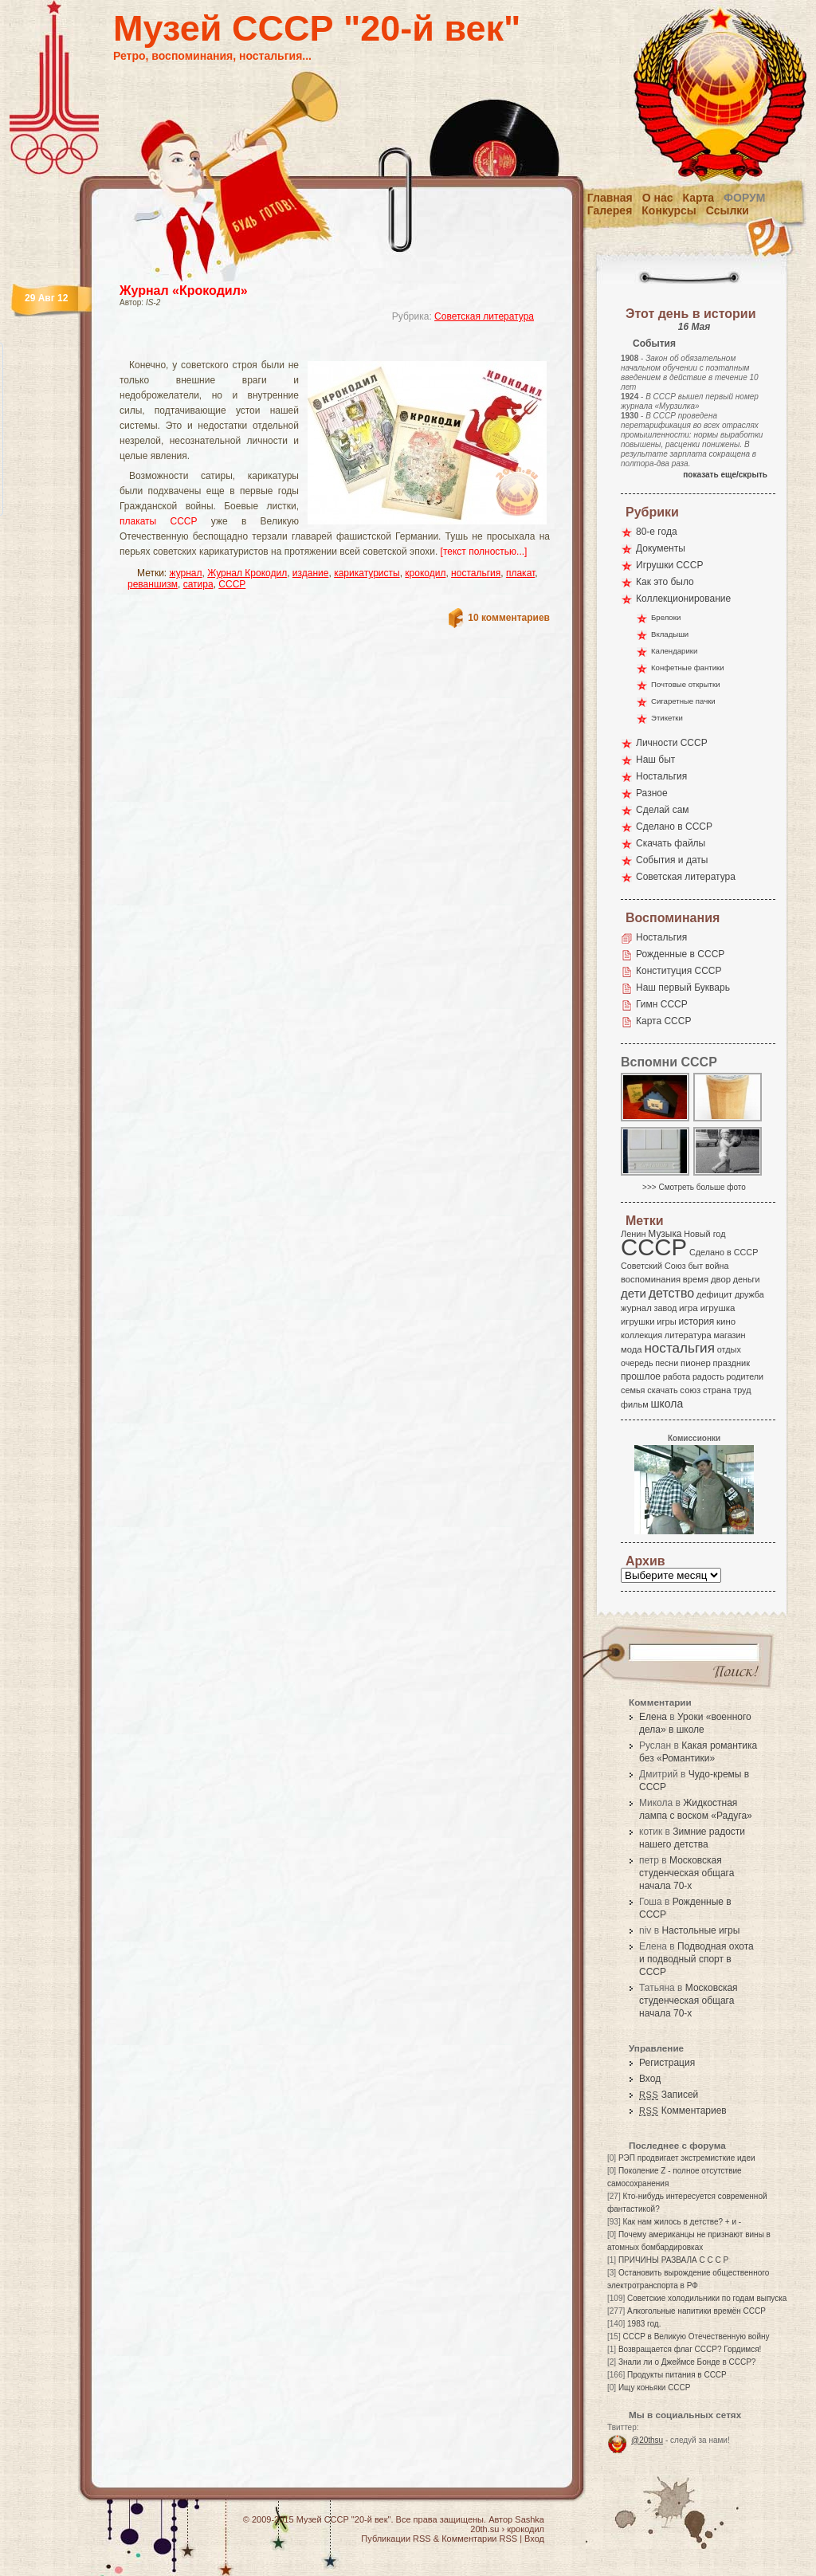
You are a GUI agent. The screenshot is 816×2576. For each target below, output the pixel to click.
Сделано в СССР (674, 826)
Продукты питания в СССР (677, 2374)
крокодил (425, 573)
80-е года (656, 531)
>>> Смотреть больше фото (694, 1187)
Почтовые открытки (685, 684)
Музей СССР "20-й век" (316, 28)
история (697, 1321)
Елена (653, 1716)
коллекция (641, 1335)
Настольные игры (700, 1930)
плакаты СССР (159, 521)
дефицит (714, 1294)
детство (672, 1293)
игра (688, 1307)
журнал (186, 573)
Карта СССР (663, 1021)
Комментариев (683, 2110)
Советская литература (484, 316)
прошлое (641, 1376)
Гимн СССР (662, 1004)
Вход (650, 2078)
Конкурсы (668, 210)
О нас (657, 197)
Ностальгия (661, 776)
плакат (520, 573)
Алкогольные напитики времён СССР (696, 2311)
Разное (652, 793)
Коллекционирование (683, 598)
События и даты (672, 860)
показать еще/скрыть (725, 474)
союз (690, 1390)
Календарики (674, 650)
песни (666, 1363)
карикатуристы (366, 573)
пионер (696, 1363)
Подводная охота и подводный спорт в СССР (696, 1959)
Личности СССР (672, 742)
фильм (635, 1404)
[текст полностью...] (484, 551)
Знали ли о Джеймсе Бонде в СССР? (687, 2362)
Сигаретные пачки (683, 701)
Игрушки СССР (669, 565)
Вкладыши (669, 634)
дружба (749, 1294)
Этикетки (667, 717)
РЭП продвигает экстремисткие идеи (686, 2158)
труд (742, 1390)
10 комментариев (509, 617)
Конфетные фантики (687, 667)
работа (676, 1376)
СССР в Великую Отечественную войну (695, 2336)
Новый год (704, 1234)
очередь (637, 1363)
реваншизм (153, 584)
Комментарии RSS (479, 2538)
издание (310, 573)
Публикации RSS (395, 2538)
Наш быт (655, 759)
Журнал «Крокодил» (184, 290)
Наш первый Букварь (683, 987)
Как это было (665, 581)
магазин (729, 1335)
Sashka (529, 2519)
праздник (731, 1363)
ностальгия (475, 573)
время (695, 1279)
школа (666, 1403)
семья (633, 1390)
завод (665, 1308)
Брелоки (666, 617)
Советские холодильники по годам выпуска (707, 2298)
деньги (746, 1279)
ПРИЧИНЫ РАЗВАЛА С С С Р (673, 2260)
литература (688, 1335)
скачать (662, 1390)
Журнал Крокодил (247, 573)
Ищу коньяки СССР (654, 2387)
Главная (610, 197)
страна (717, 1390)
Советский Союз (653, 1265)
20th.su (484, 2529)
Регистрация (667, 2062)
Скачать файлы (670, 843)
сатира (198, 584)
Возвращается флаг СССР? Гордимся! (689, 2349)
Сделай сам (662, 809)
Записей (668, 2094)
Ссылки (727, 210)
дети (633, 1293)
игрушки (638, 1321)
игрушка (718, 1308)
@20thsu (647, 2440)
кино (726, 1321)
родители (744, 1376)
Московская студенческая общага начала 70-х (686, 1873)
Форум (744, 197)
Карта (699, 197)
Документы (660, 548)
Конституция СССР (679, 970)
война (716, 1265)
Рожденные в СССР (680, 954)
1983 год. (644, 2323)
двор (721, 1279)
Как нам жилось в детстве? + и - (681, 2221)
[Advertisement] (315, 347)
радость (708, 1376)
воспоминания (651, 1279)
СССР (231, 584)
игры (666, 1321)
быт (695, 1265)
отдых (729, 1349)
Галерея (610, 210)
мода (631, 1349)
